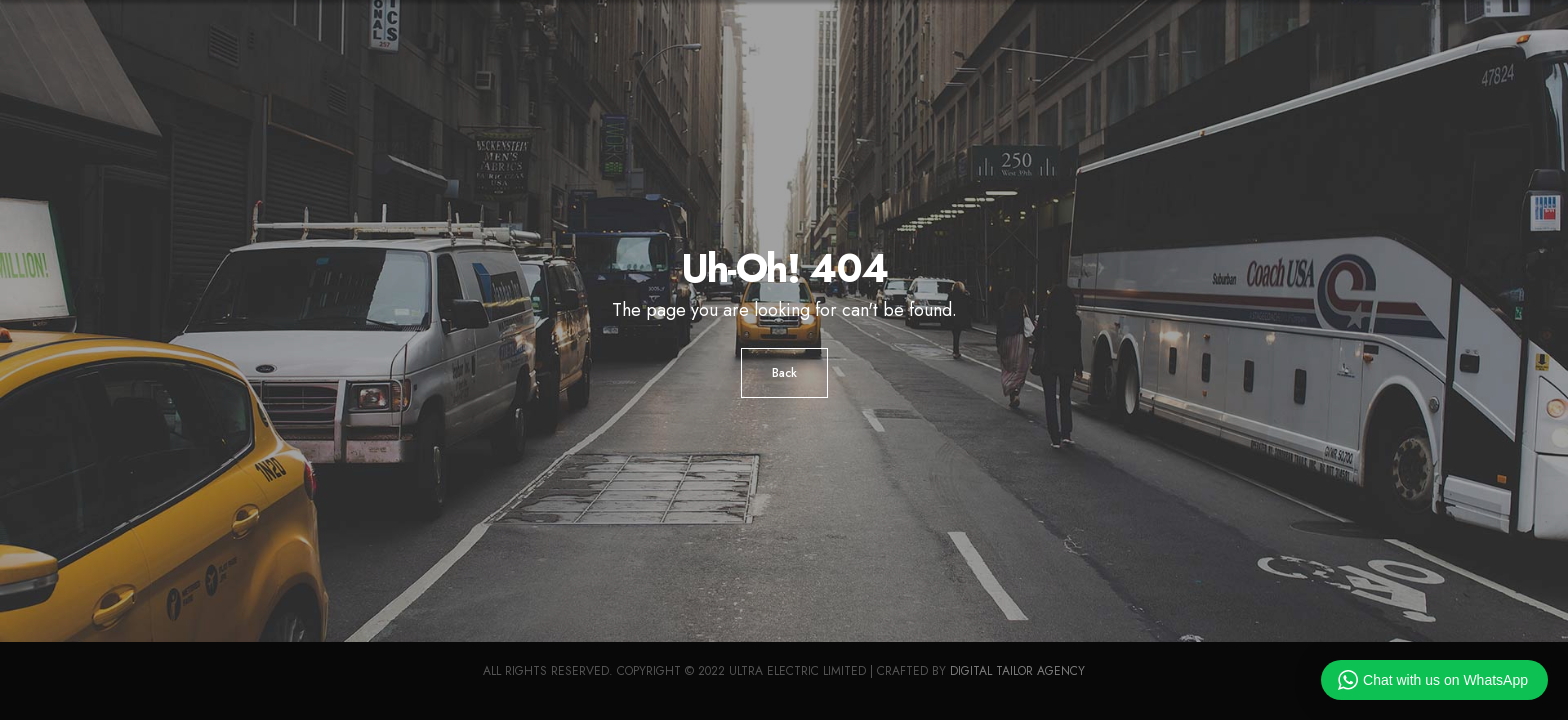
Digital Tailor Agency (1017, 671)
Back (784, 373)
